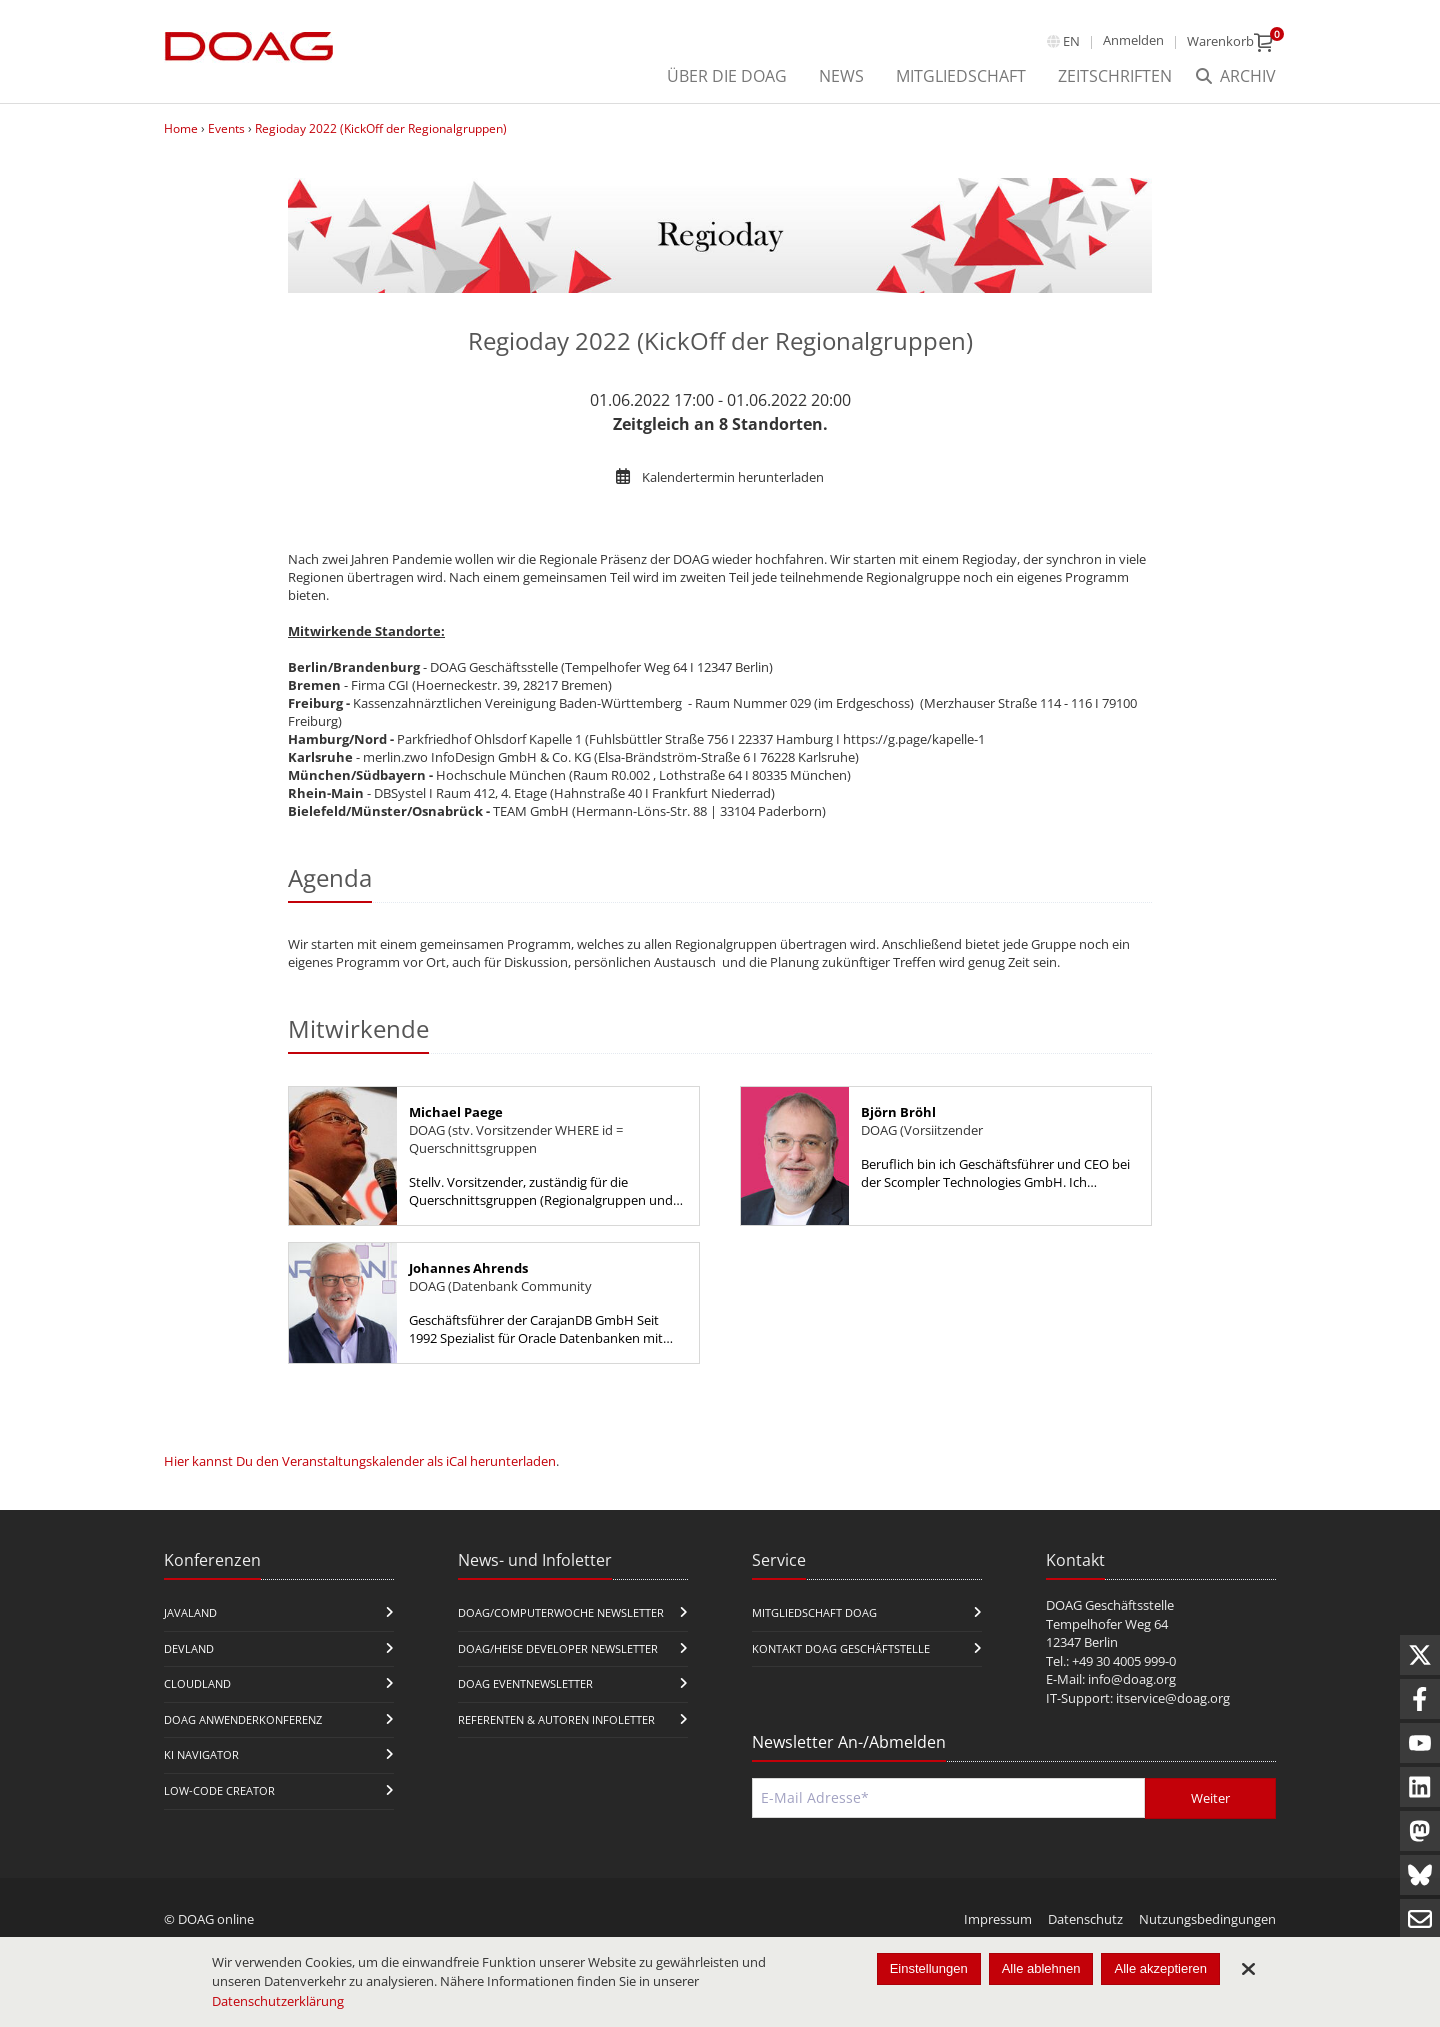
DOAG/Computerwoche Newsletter (561, 1612)
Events (226, 128)
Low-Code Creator (219, 1790)
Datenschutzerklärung (278, 2001)
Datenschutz (1085, 1919)
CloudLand (197, 1683)
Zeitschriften (1115, 76)
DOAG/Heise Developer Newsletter (558, 1648)
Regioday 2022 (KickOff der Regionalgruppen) (381, 128)
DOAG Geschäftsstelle (1110, 1605)
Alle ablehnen (1041, 1968)
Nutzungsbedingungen (1207, 1919)
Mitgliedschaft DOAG (814, 1612)
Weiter (1210, 1798)
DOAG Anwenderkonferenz (243, 1719)
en (1071, 41)
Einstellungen (929, 1968)
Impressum (998, 1919)
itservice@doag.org (1173, 1698)
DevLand (189, 1648)
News (841, 76)
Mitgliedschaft (961, 76)
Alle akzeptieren (1160, 1968)
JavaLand (190, 1612)
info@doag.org (1132, 1679)
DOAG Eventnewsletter (525, 1683)
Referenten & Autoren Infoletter (556, 1719)
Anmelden (1133, 40)
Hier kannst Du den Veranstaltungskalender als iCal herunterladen (360, 1461)
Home (181, 128)
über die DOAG (727, 76)
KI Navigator (201, 1754)
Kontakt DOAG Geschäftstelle (841, 1648)
